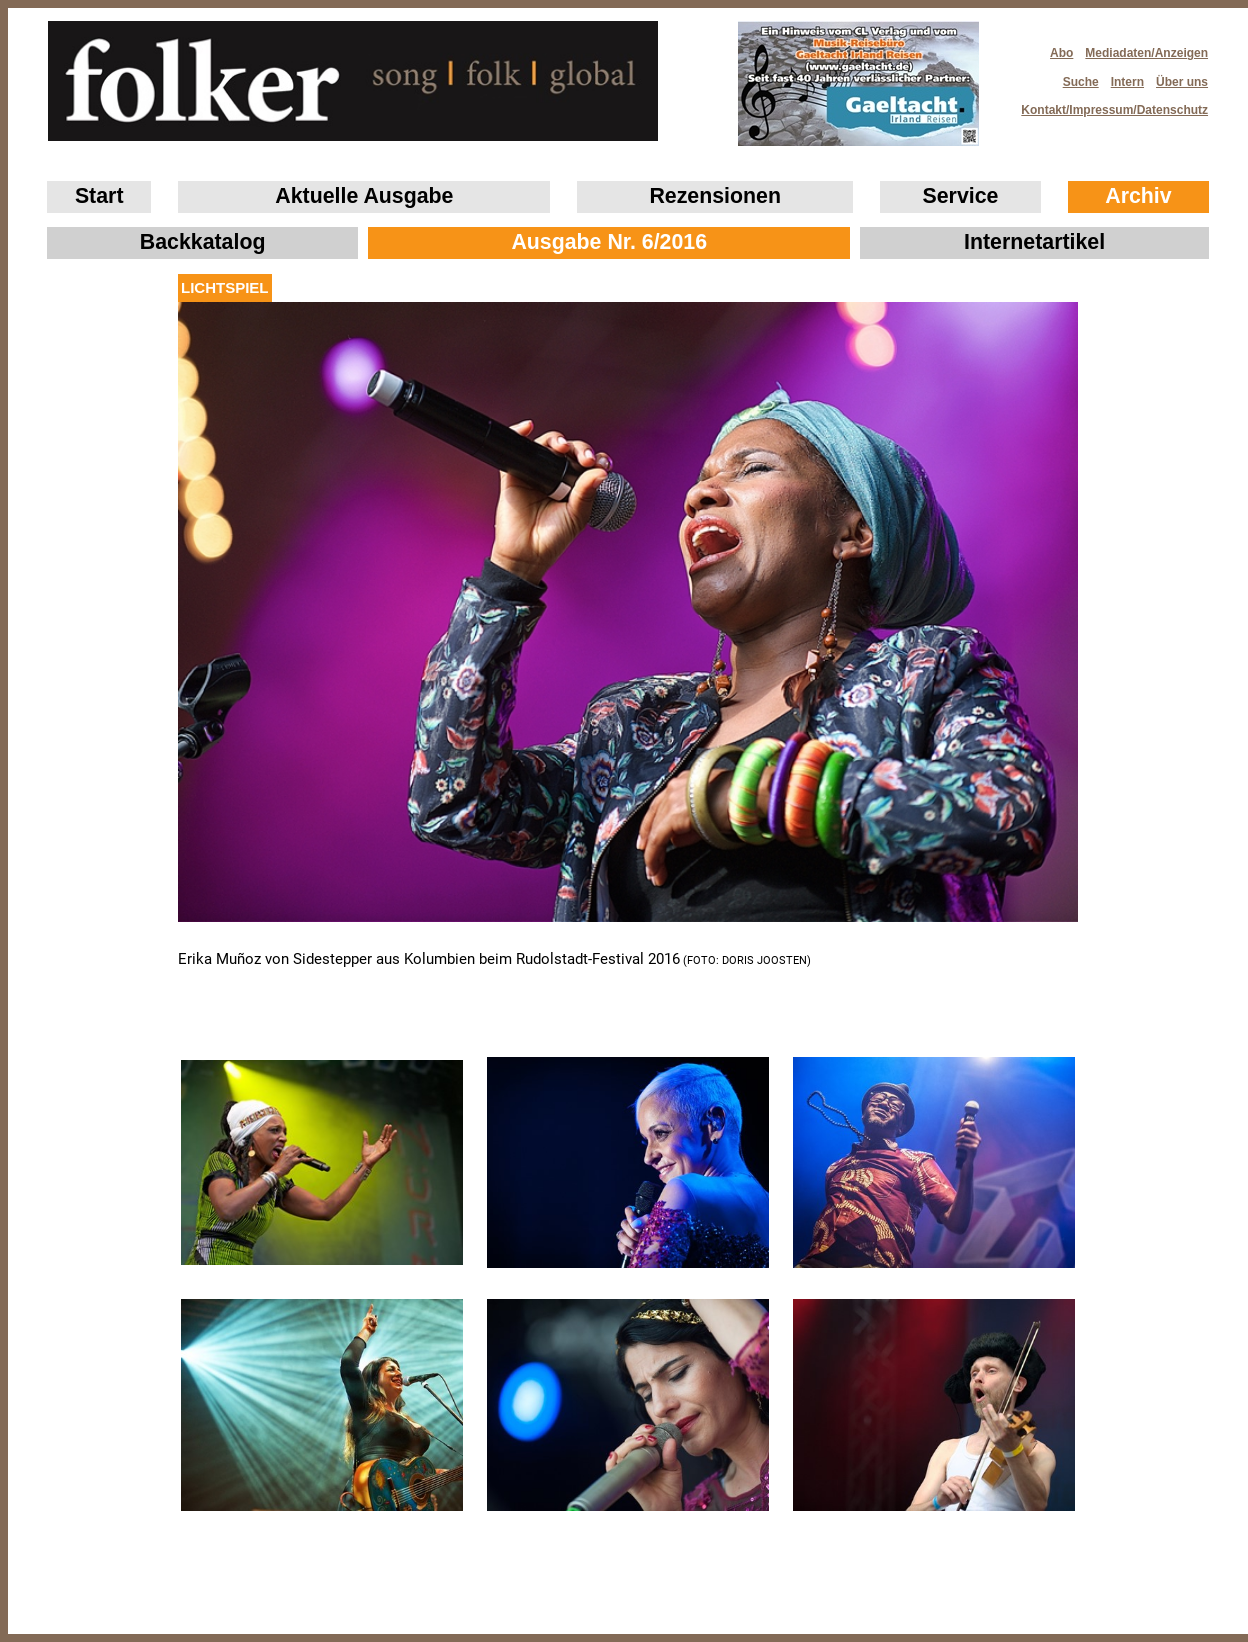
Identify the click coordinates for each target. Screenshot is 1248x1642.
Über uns (1182, 82)
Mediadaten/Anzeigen (1146, 53)
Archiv (1138, 196)
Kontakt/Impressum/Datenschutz (1108, 104)
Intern (1127, 82)
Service (961, 196)
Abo (1061, 53)
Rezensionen (715, 196)
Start (99, 196)
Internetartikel (1034, 242)
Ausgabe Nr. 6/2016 (609, 242)
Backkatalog (203, 242)
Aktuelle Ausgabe (364, 196)
